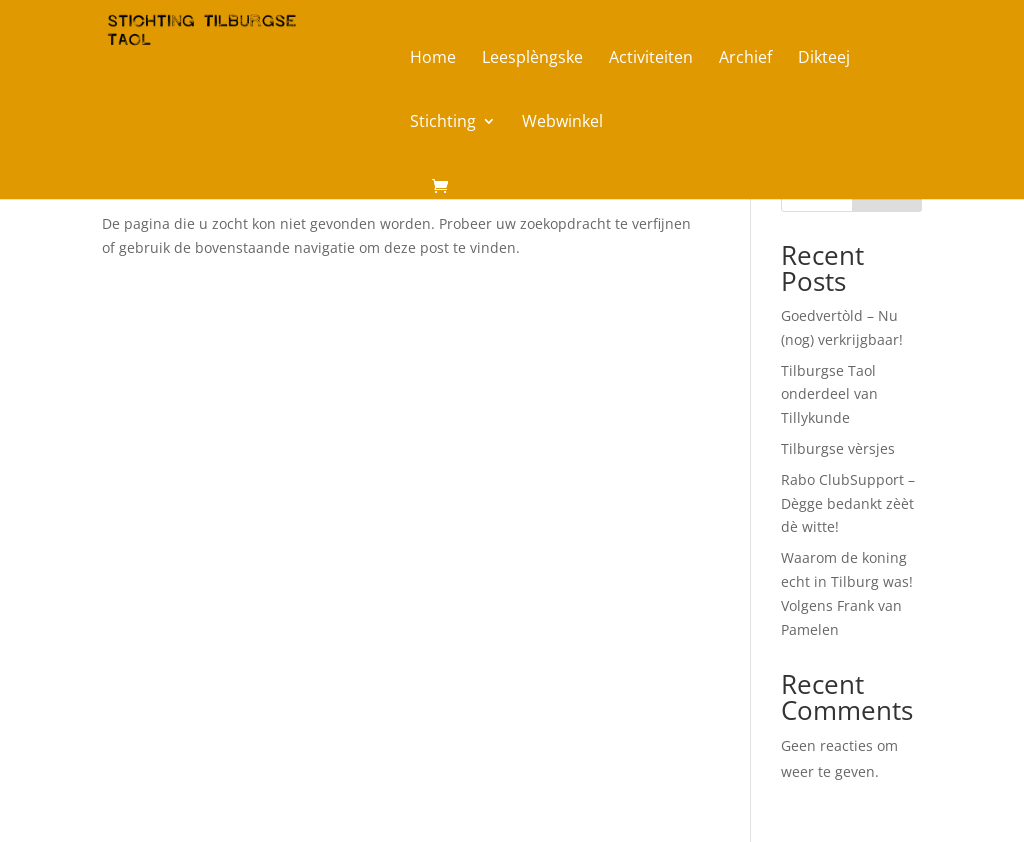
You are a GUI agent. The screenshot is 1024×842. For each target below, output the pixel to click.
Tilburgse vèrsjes (838, 448)
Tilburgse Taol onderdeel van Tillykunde (829, 394)
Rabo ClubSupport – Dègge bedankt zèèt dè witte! (848, 503)
